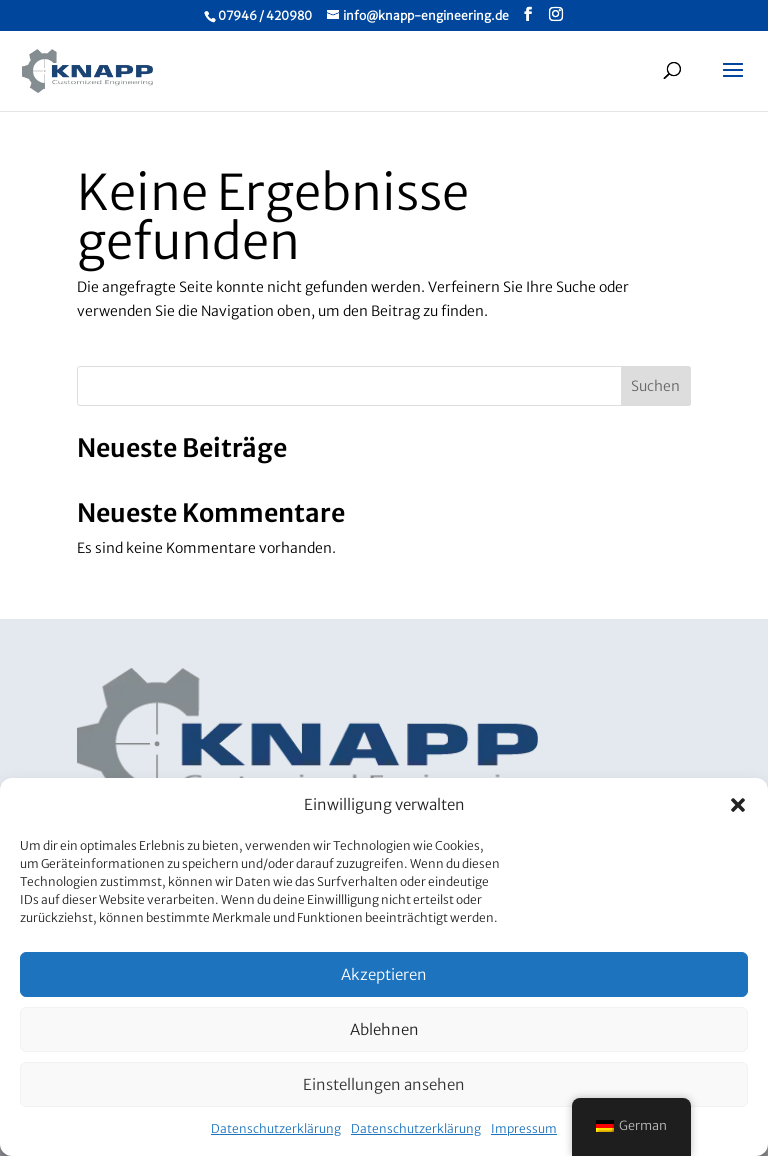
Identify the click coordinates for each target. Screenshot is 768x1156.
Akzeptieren (384, 974)
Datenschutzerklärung (276, 1128)
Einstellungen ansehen (384, 1084)
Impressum (524, 1128)
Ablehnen (384, 1029)
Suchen (655, 386)
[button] (738, 805)
